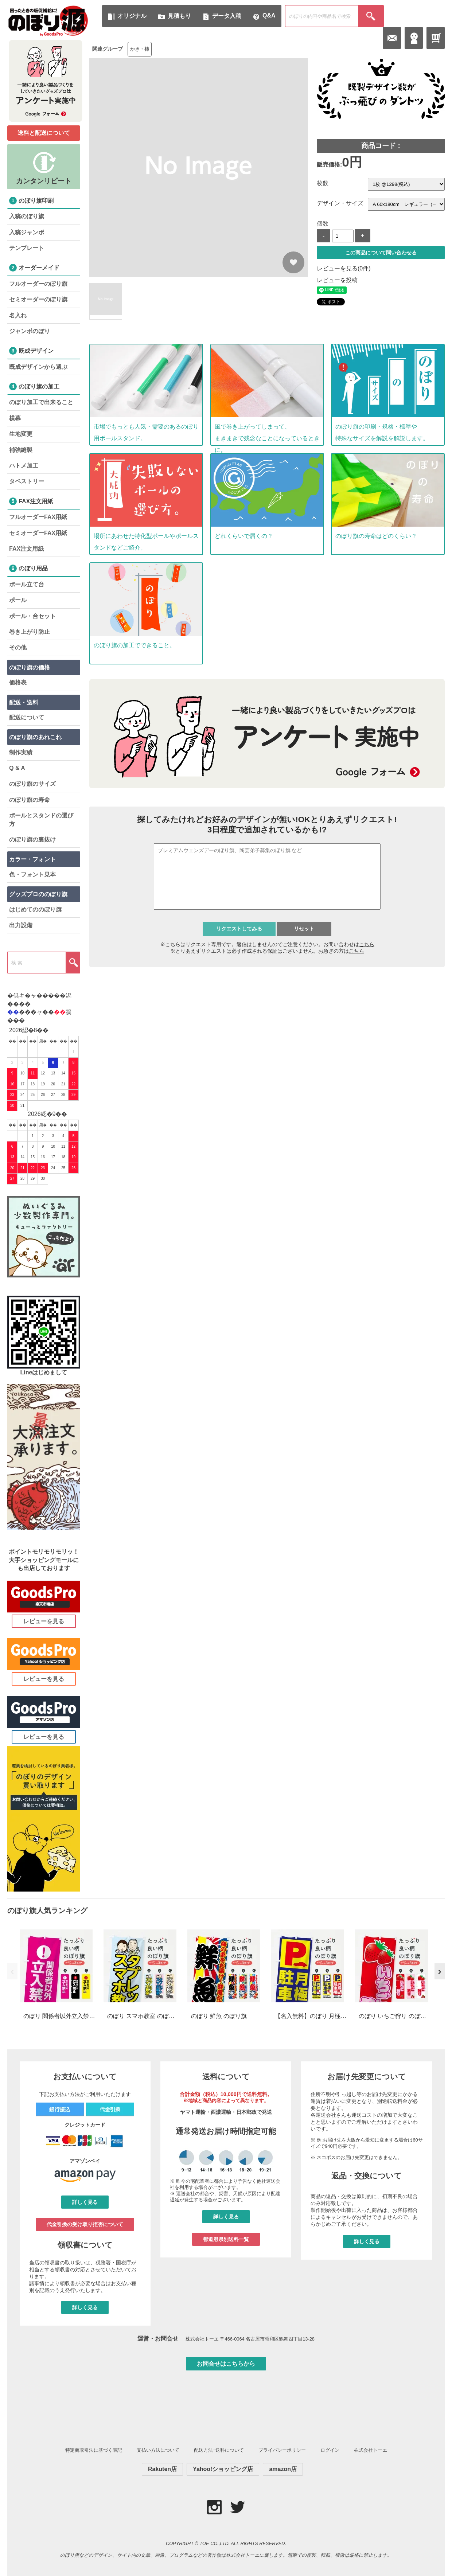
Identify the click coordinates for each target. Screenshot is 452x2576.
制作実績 (20, 752)
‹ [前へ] (12, 1971)
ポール (18, 600)
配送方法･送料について (219, 2450)
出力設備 (20, 925)
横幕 (15, 418)
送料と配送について (43, 133)
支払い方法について (158, 2450)
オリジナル (132, 16)
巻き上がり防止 (29, 632)
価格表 (18, 682)
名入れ (18, 315)
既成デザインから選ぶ (38, 367)
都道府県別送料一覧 (226, 2239)
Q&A (269, 15)
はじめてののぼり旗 (35, 909)
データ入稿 (226, 16)
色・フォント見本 (32, 874)
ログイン (329, 2450)
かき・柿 (139, 49)
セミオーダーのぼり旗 (38, 299)
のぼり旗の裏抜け (32, 839)
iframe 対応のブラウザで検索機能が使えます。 (267, 887)
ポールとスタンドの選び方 (41, 819)
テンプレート (26, 248)
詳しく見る (85, 2202)
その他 (18, 647)
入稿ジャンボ (26, 232)
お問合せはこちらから (226, 2364)
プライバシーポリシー (282, 2450)
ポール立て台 (26, 584)
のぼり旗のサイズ (32, 784)
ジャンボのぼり (29, 331)
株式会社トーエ (370, 2450)
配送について (26, 717)
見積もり (179, 16)
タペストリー (26, 481)
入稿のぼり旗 (26, 216)
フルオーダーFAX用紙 (38, 517)
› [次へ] (439, 1971)
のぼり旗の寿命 (29, 800)
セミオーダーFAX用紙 (38, 533)
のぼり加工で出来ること (41, 402)
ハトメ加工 (23, 465)
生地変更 (20, 434)
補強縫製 (20, 450)
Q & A (17, 768)
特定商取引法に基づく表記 (93, 2450)
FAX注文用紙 (26, 549)
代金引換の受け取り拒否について (85, 2224)
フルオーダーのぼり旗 (38, 284)
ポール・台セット (32, 616)
